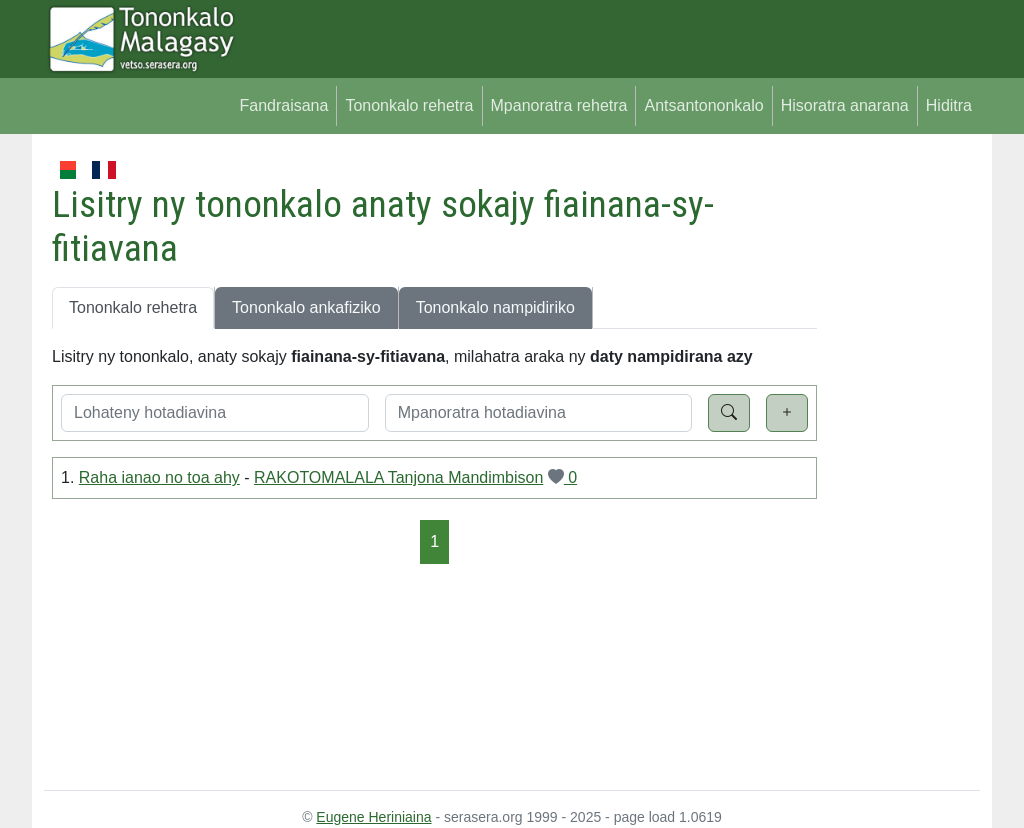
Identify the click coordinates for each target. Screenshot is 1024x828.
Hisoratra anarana (845, 105)
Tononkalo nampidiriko (495, 307)
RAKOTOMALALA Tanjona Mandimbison (398, 477)
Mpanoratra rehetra (559, 105)
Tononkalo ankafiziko (306, 307)
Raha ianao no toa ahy (159, 477)
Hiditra (949, 105)
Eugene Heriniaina (373, 817)
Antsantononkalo (703, 105)
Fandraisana (283, 105)
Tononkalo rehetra (409, 105)
